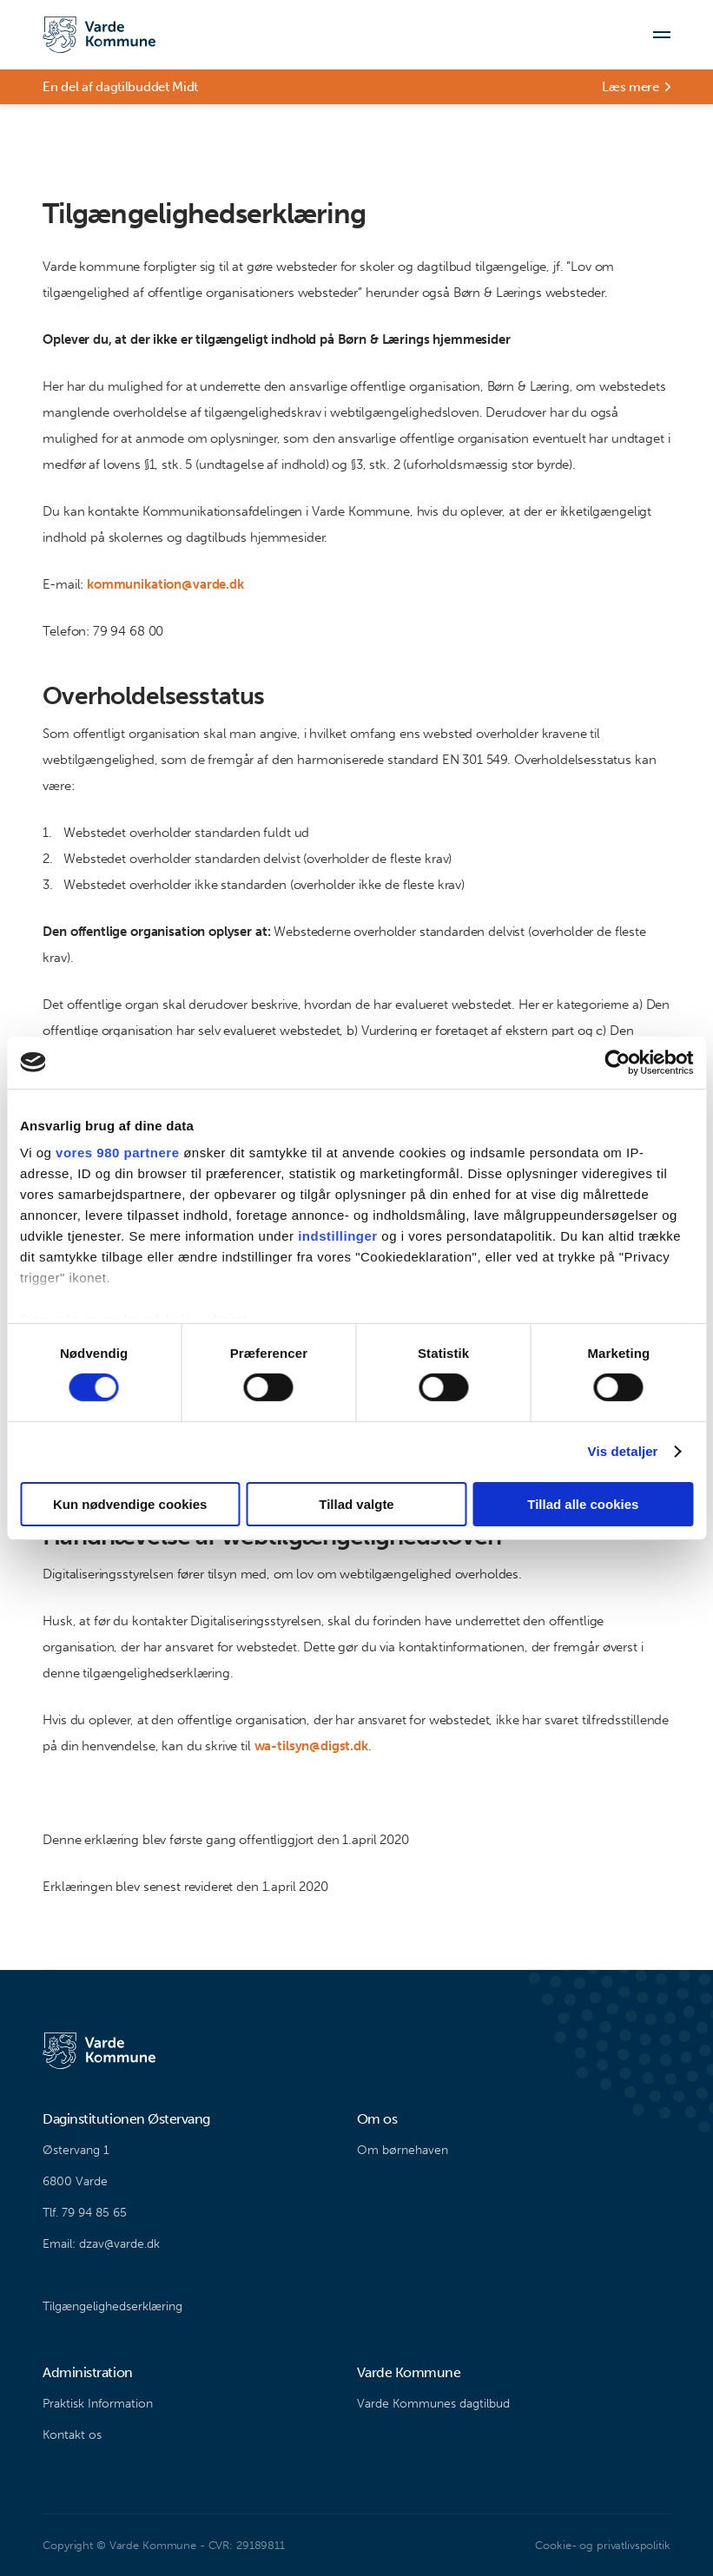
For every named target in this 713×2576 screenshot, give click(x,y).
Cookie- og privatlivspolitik (602, 2545)
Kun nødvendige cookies (130, 1504)
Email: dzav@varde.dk (101, 2244)
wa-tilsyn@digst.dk (311, 1746)
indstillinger (338, 1236)
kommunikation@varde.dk (165, 584)
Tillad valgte (356, 1504)
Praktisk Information (98, 2403)
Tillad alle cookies (582, 1504)
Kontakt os (72, 2435)
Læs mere (630, 87)
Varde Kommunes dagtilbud (433, 2403)
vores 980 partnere (117, 1152)
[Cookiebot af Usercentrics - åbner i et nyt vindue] (617, 1062)
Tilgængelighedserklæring (112, 2306)
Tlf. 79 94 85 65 (85, 2212)
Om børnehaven (402, 2150)
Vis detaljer (623, 1451)
